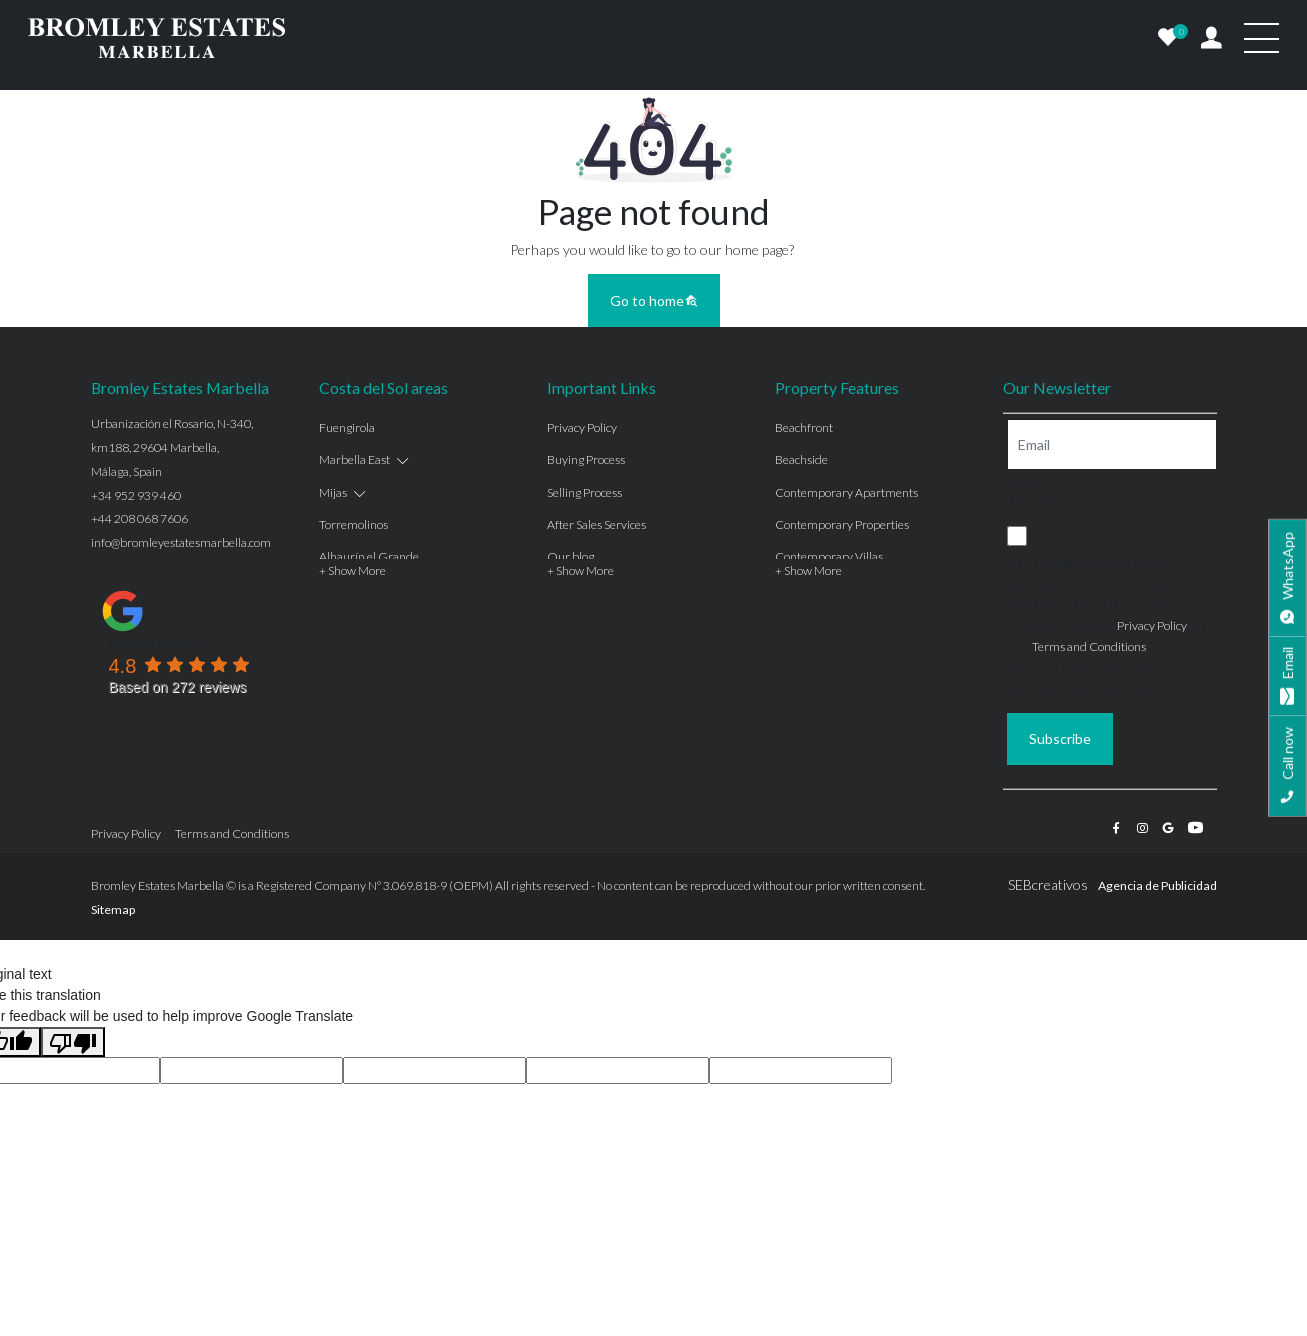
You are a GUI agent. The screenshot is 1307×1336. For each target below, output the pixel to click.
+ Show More (352, 570)
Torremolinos (353, 524)
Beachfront (804, 427)
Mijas (333, 492)
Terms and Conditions (1089, 646)
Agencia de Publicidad (1157, 885)
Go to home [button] (654, 300)
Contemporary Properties (842, 524)
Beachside (801, 459)
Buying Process (586, 459)
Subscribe (1060, 738)
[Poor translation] (73, 1042)
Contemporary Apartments (846, 492)
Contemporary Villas (829, 556)
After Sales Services (596, 524)
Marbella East (354, 459)
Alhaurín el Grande (369, 556)
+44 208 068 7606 (139, 518)
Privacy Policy (582, 427)
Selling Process (584, 492)
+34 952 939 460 (136, 495)
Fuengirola (347, 427)
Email (1027, 480)
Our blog (570, 556)
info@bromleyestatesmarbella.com (181, 542)
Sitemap (113, 909)
